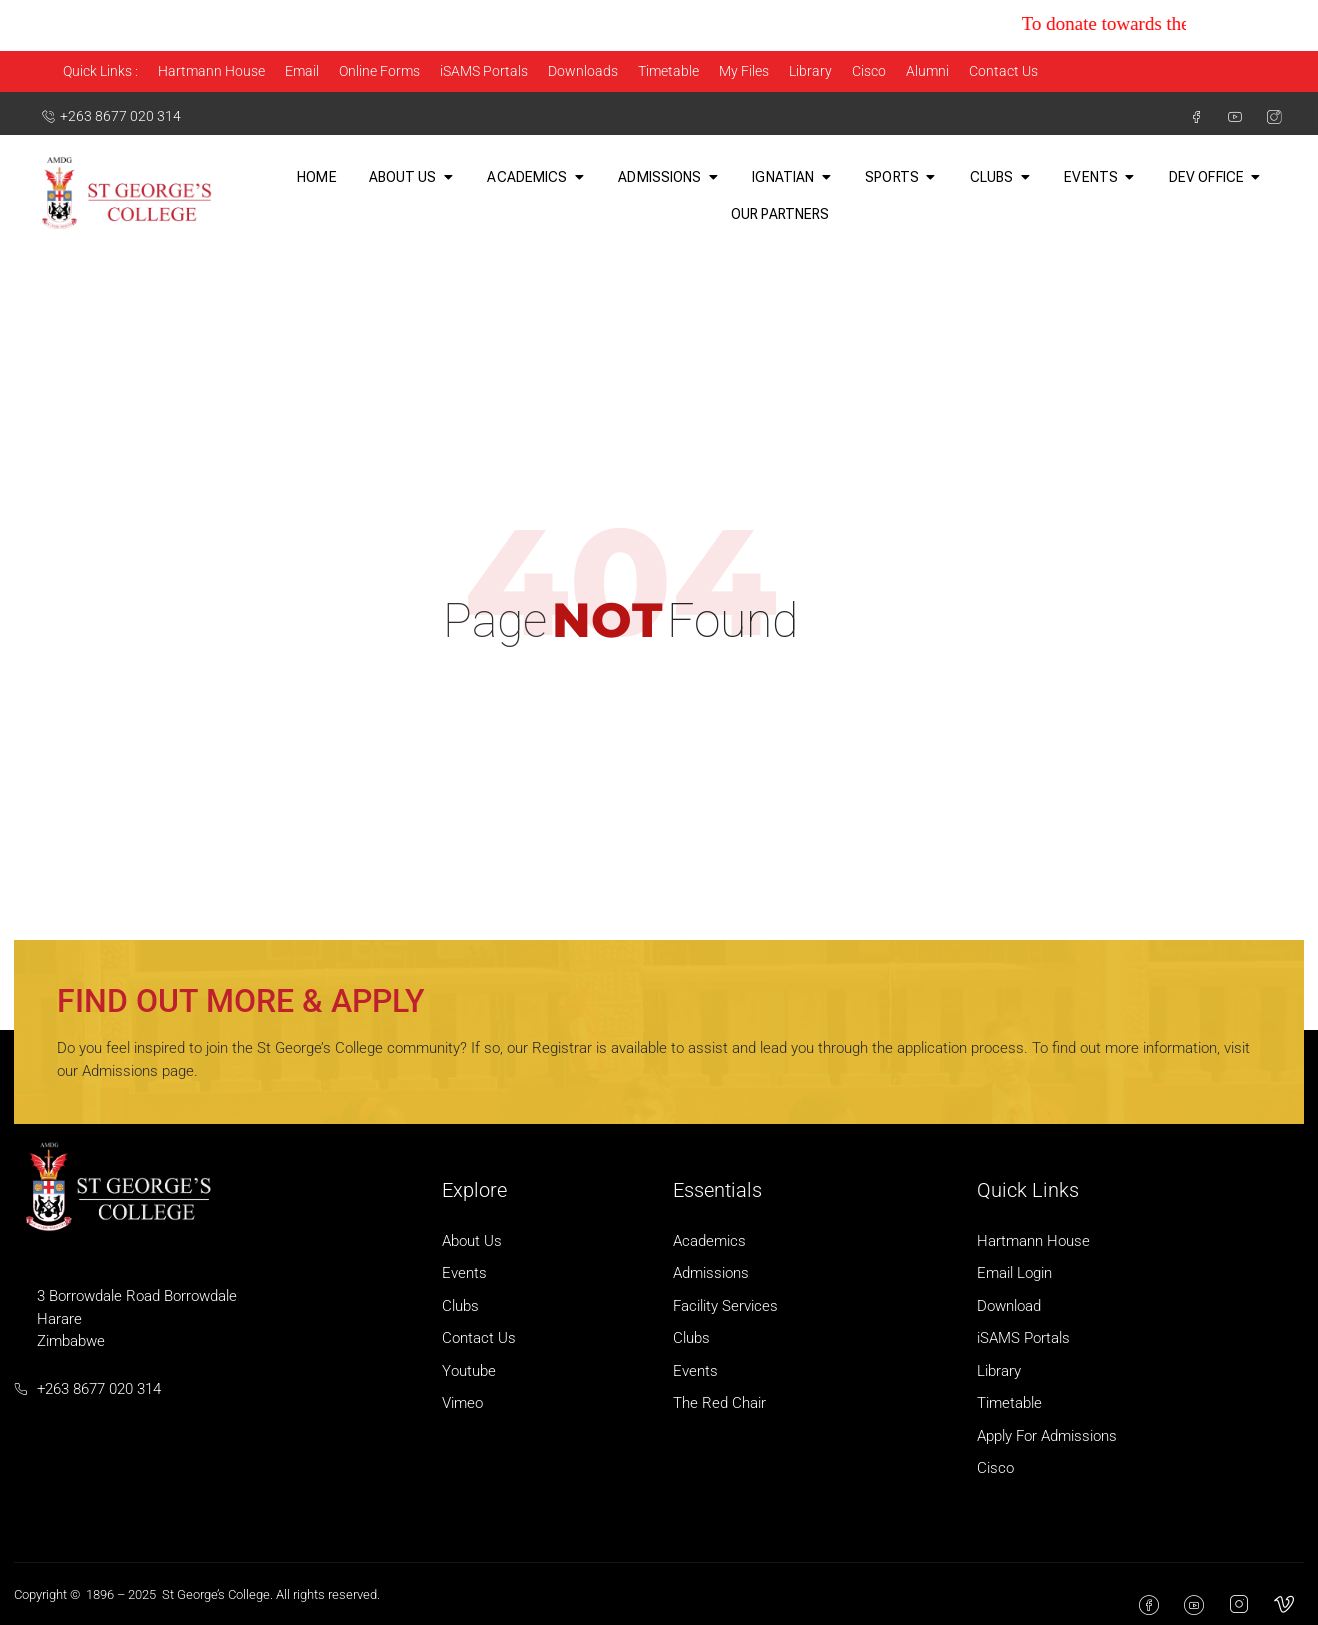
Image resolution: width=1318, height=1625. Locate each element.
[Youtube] (1227, 117)
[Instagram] (1266, 117)
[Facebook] (1188, 117)
